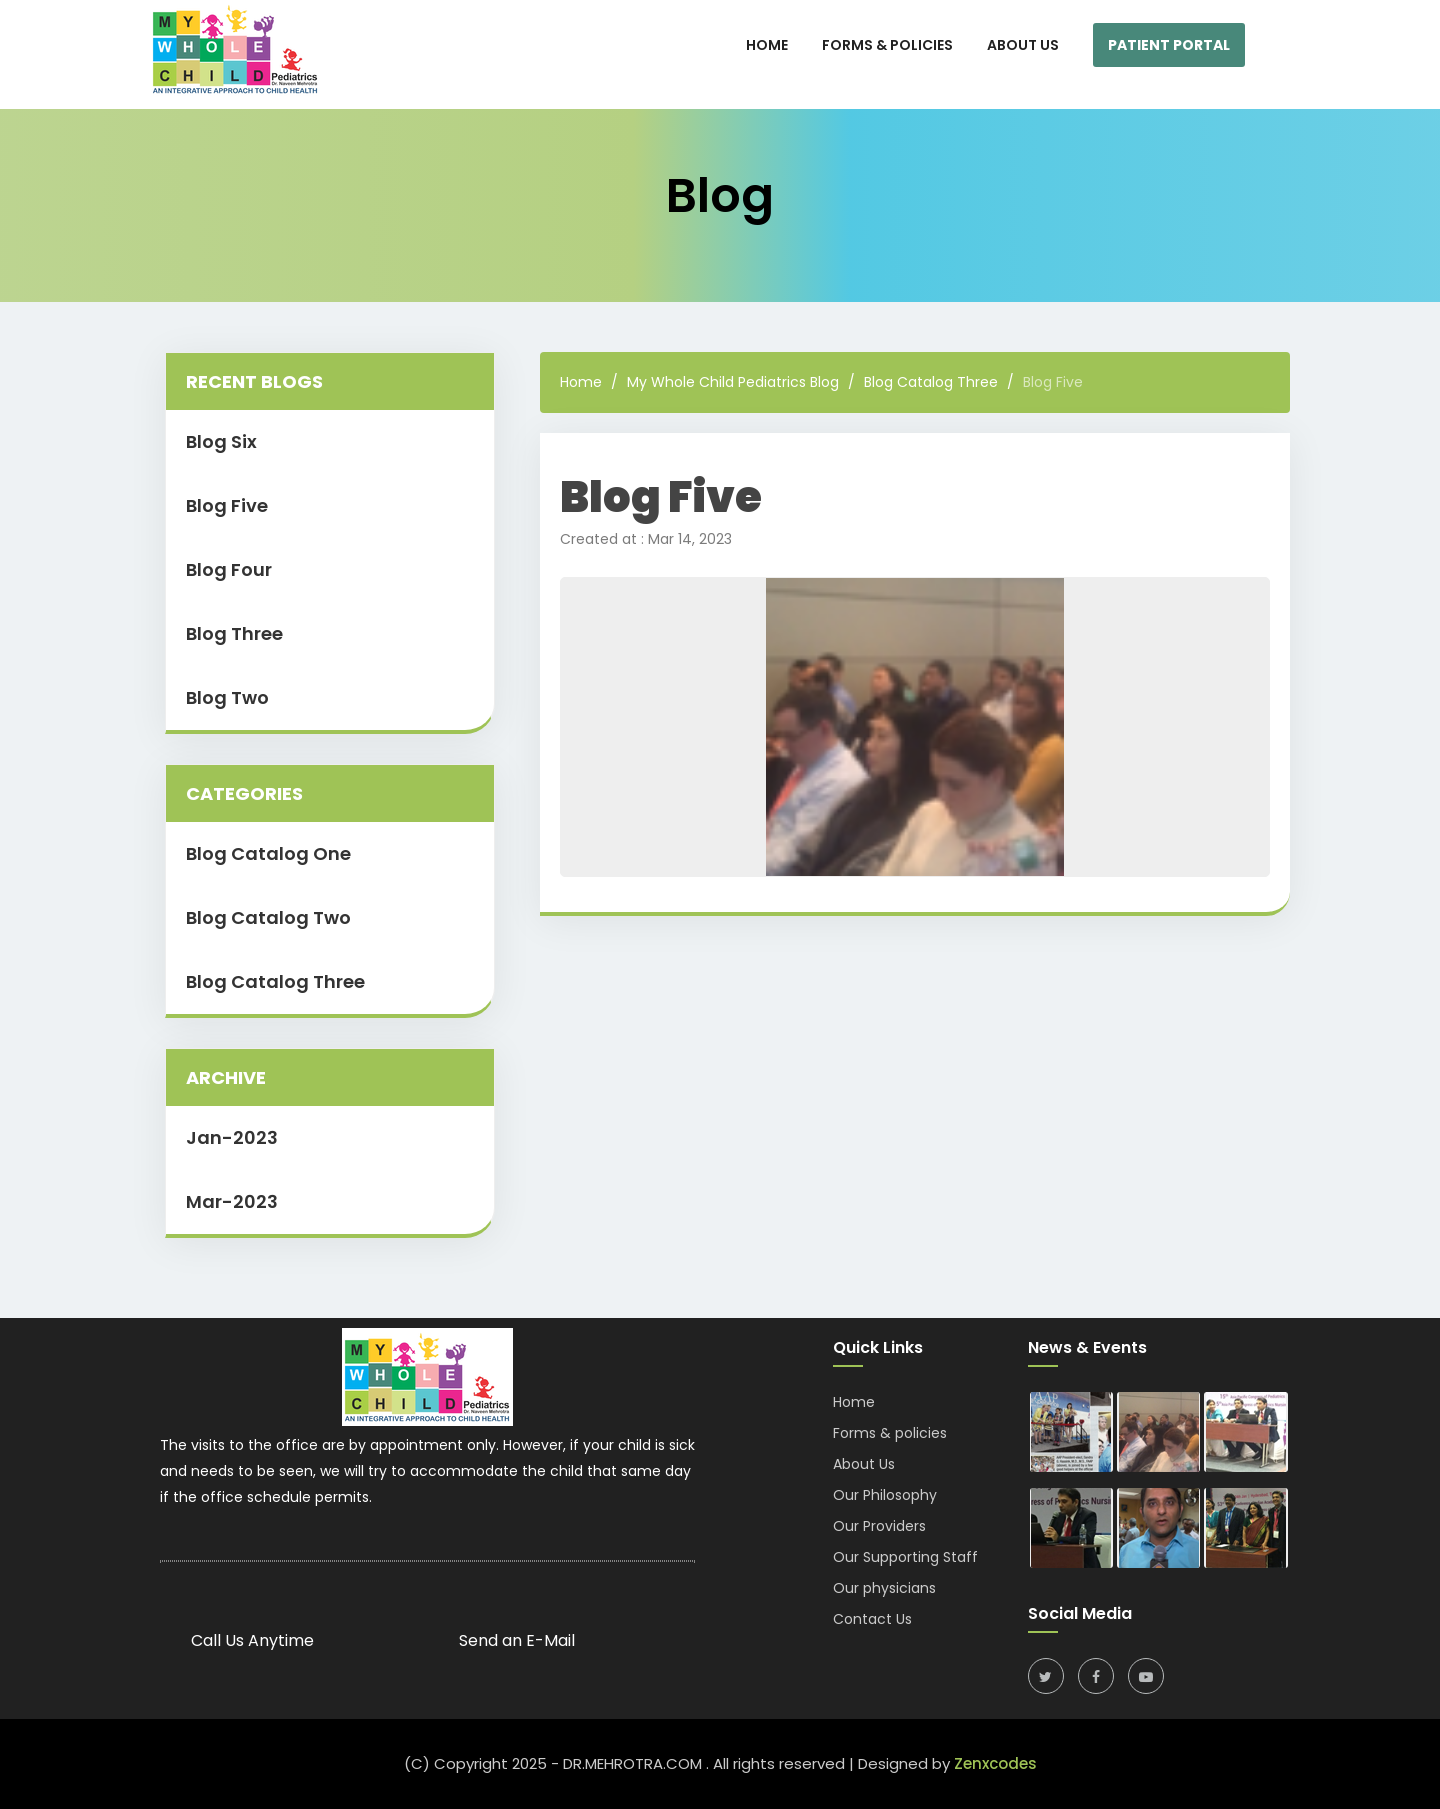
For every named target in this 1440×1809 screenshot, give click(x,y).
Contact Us (872, 1619)
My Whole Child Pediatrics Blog (733, 382)
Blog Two (227, 697)
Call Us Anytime (252, 1640)
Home (581, 382)
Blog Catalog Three (275, 981)
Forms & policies (890, 1433)
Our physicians (884, 1588)
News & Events (1087, 1347)
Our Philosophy (885, 1495)
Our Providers (879, 1526)
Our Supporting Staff (905, 1557)
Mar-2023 (232, 1201)
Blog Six (221, 441)
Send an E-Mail (517, 1640)
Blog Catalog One (268, 853)
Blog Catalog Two (268, 917)
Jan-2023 (232, 1137)
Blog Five (227, 505)
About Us (1023, 45)
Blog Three (234, 633)
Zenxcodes (995, 1763)
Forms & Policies (887, 45)
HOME (767, 45)
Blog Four (229, 569)
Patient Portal (1169, 45)
